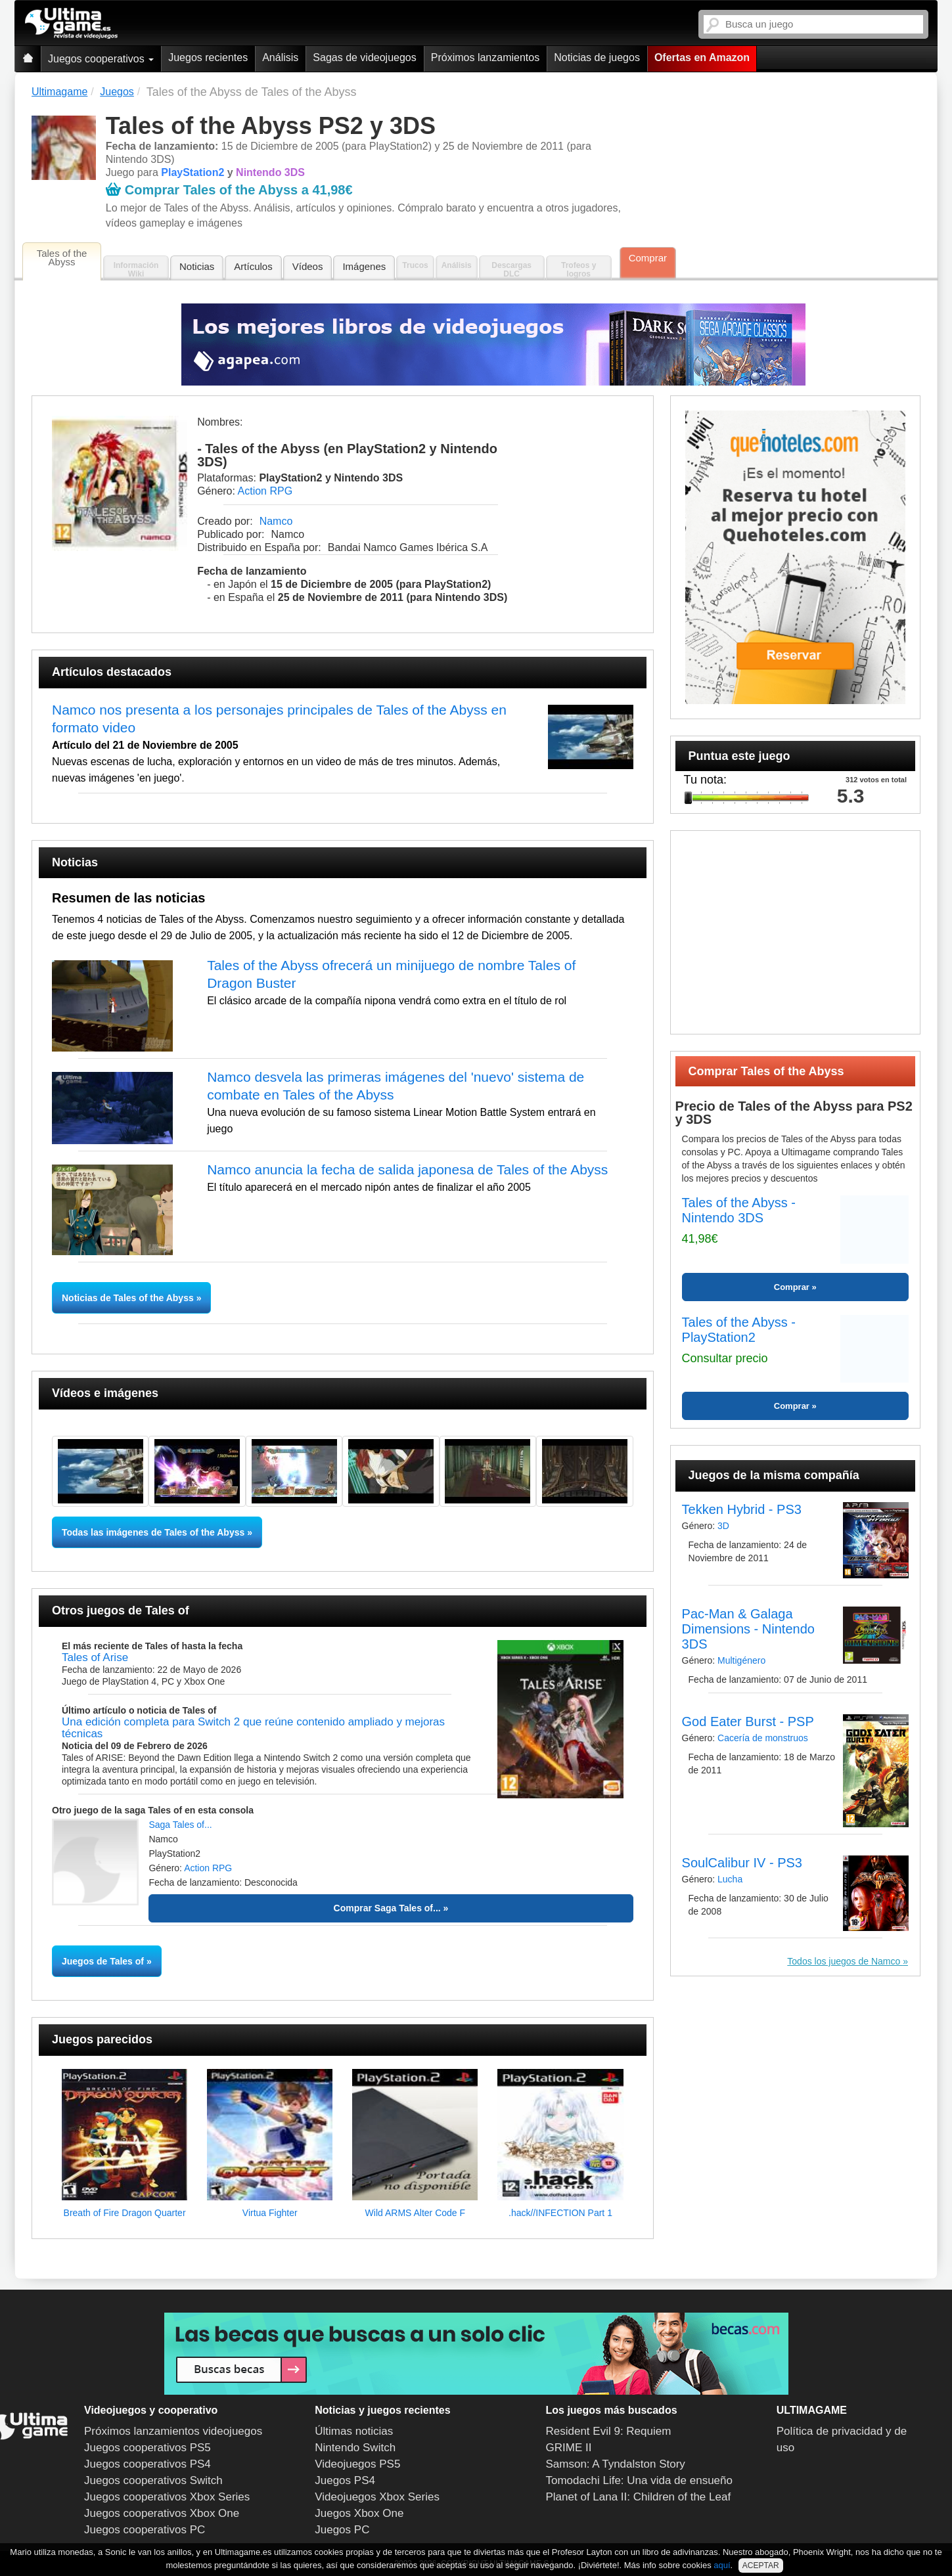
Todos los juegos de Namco (845, 1961)
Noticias (196, 266)
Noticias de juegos (597, 57)
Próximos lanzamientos (485, 57)
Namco (276, 521)
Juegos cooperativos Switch (153, 2480)
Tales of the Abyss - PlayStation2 (739, 1329)
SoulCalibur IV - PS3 (742, 1862)
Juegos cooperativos (101, 58)
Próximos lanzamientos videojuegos (173, 2431)
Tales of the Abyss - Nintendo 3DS (739, 1210)
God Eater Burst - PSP (748, 1721)
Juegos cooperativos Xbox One (161, 2513)
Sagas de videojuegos (364, 57)
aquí (722, 2565)
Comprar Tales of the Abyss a (229, 190)
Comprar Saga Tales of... (387, 1908)
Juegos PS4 (345, 2480)
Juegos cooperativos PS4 (147, 2464)
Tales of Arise (95, 1657)
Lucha (729, 1879)
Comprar (648, 257)
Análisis (280, 57)
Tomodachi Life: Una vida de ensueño (639, 2480)
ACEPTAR (760, 2565)
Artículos (253, 266)
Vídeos (307, 266)
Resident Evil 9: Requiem (608, 2431)
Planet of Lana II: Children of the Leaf (638, 2497)
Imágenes (364, 266)
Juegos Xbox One (359, 2513)
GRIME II (569, 2447)
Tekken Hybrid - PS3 (742, 1509)
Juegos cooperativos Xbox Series (167, 2497)
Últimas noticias (354, 2431)
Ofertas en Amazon (702, 57)
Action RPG (265, 491)
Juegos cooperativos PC (144, 2529)
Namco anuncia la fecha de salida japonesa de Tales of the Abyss (407, 1169)
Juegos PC (342, 2529)
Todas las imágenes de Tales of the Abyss (153, 1532)
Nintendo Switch (355, 2447)
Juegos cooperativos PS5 (147, 2447)
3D (723, 1526)
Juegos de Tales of (103, 1961)
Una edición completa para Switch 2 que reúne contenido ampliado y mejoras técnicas (253, 1728)
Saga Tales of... (180, 1824)
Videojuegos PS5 (357, 2464)
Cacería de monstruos (762, 1738)
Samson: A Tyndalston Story (615, 2464)
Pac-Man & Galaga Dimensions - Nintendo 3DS (748, 1629)
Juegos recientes (208, 57)
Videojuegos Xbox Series (377, 2497)
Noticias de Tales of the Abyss (129, 1298)
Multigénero (741, 1660)
